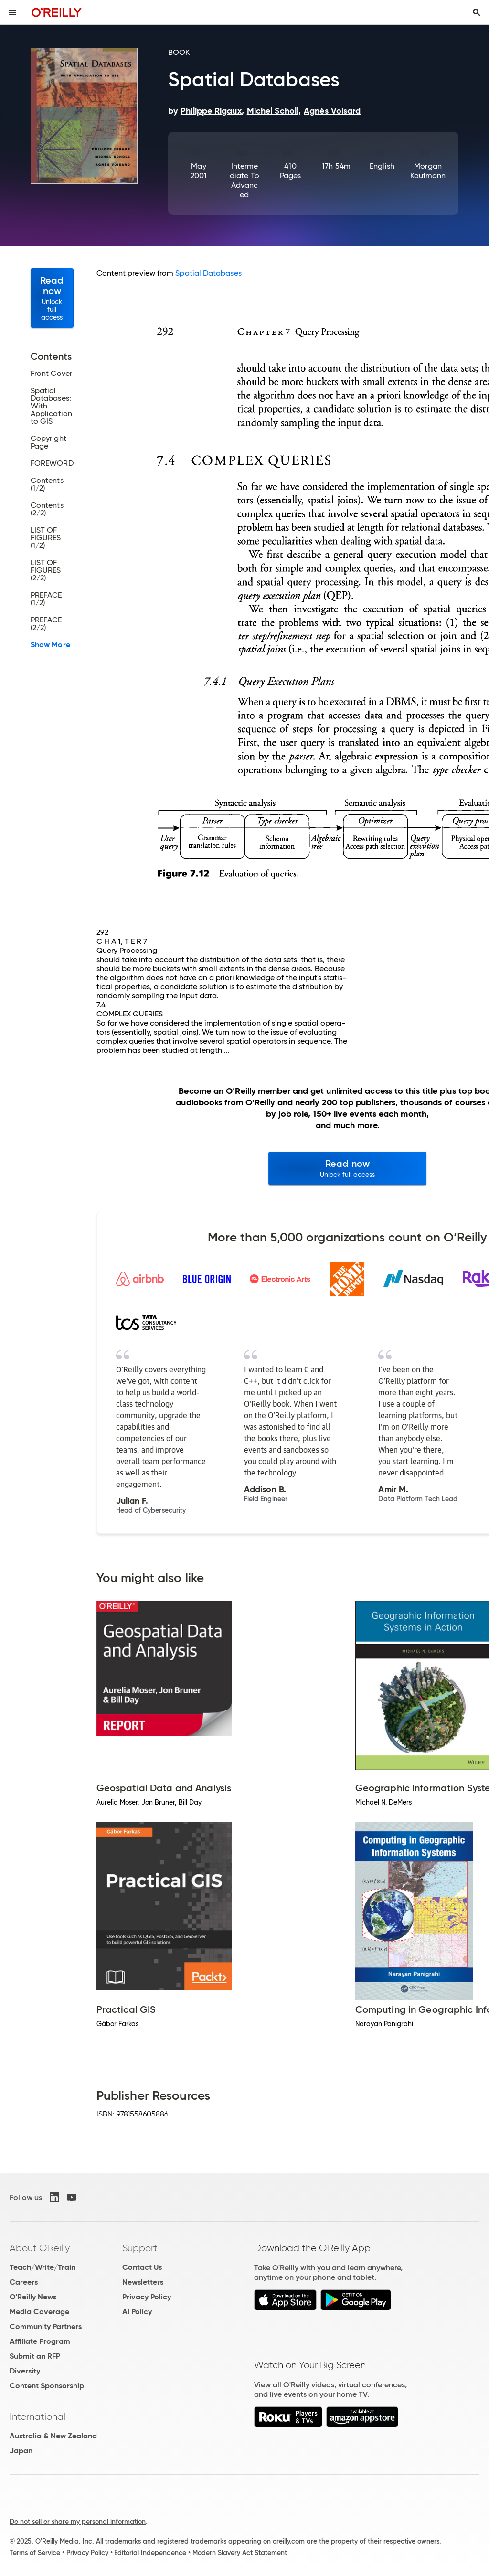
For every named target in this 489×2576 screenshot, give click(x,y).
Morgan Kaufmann (428, 170)
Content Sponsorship (47, 2386)
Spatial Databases (208, 273)
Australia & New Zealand (53, 2436)
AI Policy (137, 2312)
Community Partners (46, 2326)
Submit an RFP (35, 2356)
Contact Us (142, 2267)
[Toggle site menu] (12, 12)
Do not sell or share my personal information (78, 2521)
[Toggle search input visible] (476, 12)
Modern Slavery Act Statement (239, 2552)
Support (140, 2248)
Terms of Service (35, 2552)
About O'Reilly (40, 2248)
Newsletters (142, 2282)
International (37, 2416)
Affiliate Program (40, 2341)
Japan (21, 2451)
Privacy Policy (146, 2297)
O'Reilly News (33, 2297)
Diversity (25, 2371)
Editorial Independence (150, 2552)
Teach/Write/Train (42, 2267)
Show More (50, 645)
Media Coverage (39, 2312)
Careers (24, 2282)
